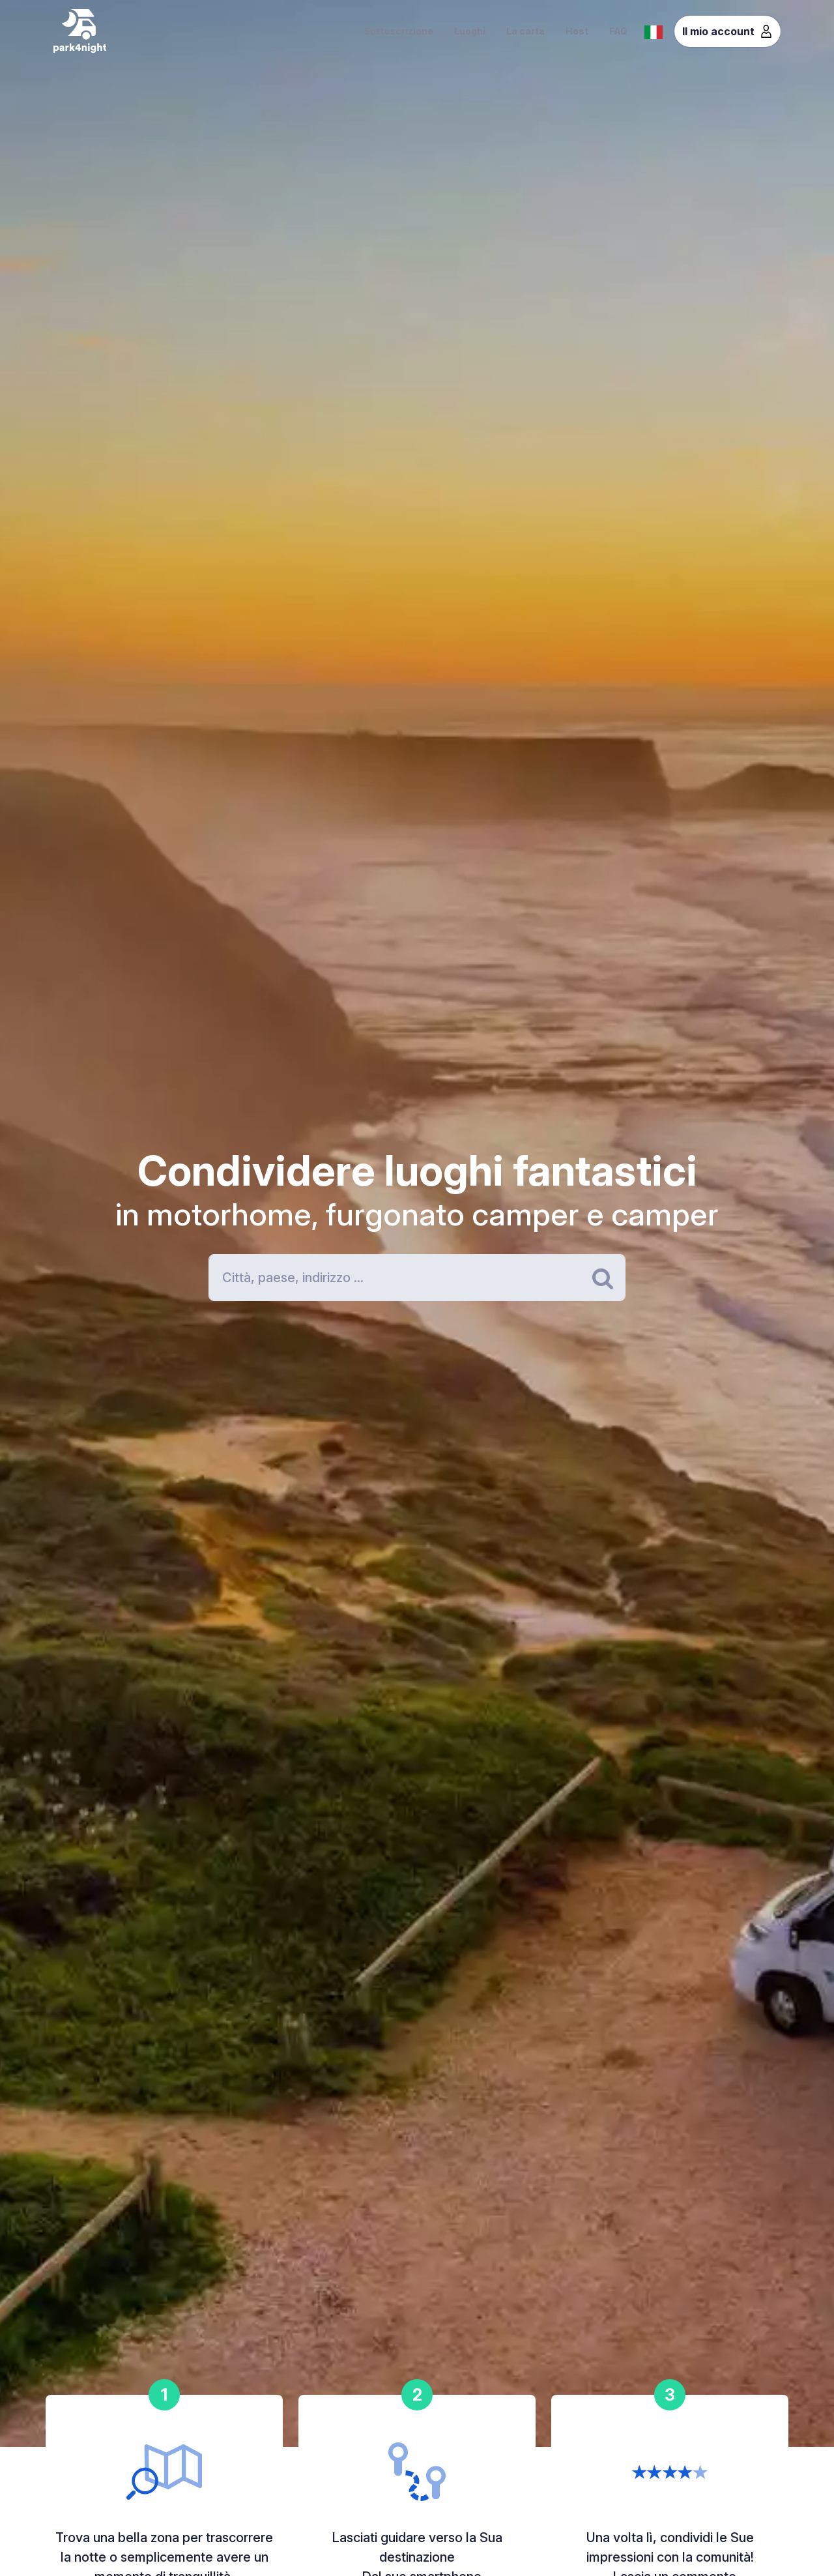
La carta (525, 31)
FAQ (618, 31)
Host (577, 31)
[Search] (417, 1277)
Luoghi (469, 31)
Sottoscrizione (398, 31)
